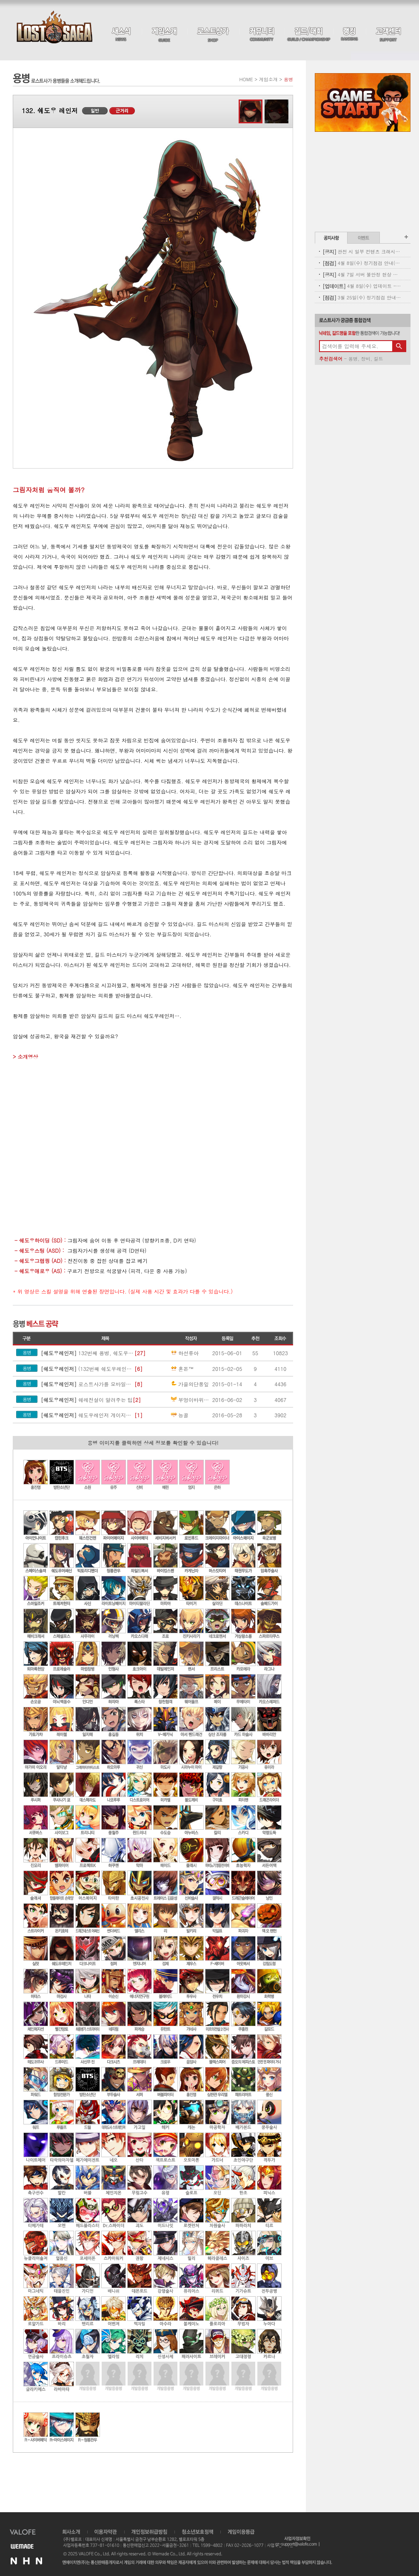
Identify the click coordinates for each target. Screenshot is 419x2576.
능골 (179, 1415)
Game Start (362, 102)
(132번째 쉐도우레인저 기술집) (87, 1368)
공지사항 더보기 (406, 237)
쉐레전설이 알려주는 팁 (87, 1399)
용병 (353, 358)
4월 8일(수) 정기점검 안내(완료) (361, 263)
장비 (366, 358)
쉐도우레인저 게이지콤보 (87, 1415)
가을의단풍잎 (189, 1384)
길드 (378, 358)
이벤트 (363, 238)
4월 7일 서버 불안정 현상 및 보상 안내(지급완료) (361, 274)
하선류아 (184, 1353)
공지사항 (331, 238)
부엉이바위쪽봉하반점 (191, 1399)
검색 (399, 346)
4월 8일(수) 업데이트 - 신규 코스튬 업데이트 (361, 286)
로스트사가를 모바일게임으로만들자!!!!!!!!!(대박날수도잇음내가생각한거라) (87, 1384)
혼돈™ (182, 1368)
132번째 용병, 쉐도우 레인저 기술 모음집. (87, 1353)
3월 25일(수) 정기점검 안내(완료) (361, 297)
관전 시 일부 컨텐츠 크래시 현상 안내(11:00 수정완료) (361, 251)
